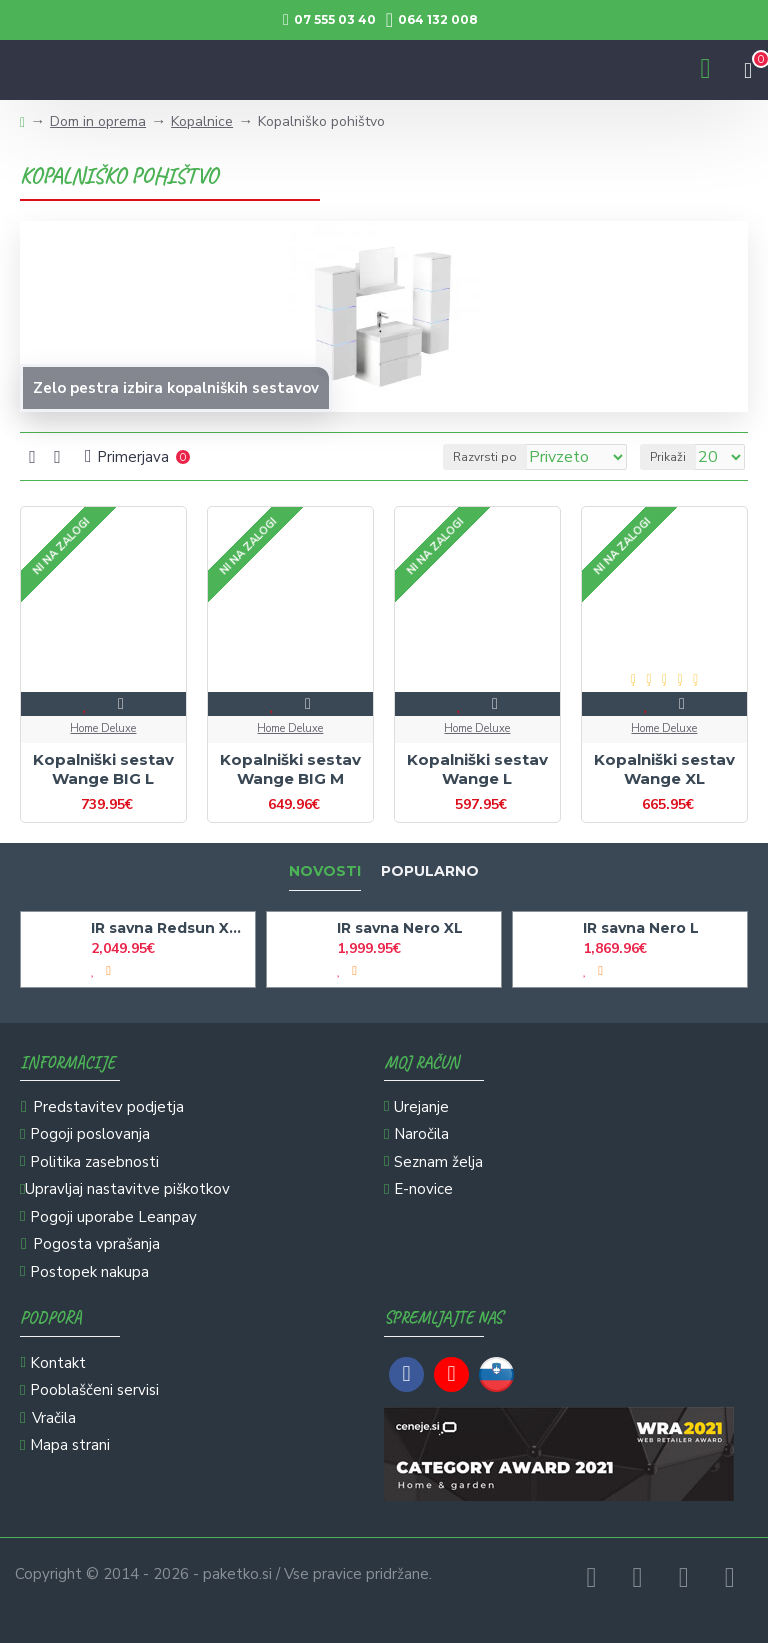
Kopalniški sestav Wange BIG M (290, 769)
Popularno (430, 871)
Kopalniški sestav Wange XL (664, 769)
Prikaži (668, 457)
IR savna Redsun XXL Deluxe (169, 928)
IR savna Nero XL (400, 928)
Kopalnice (202, 121)
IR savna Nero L (641, 928)
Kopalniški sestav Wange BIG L (103, 769)
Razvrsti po (485, 457)
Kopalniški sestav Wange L (477, 769)
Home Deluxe (103, 728)
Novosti (325, 871)
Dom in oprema (98, 121)
